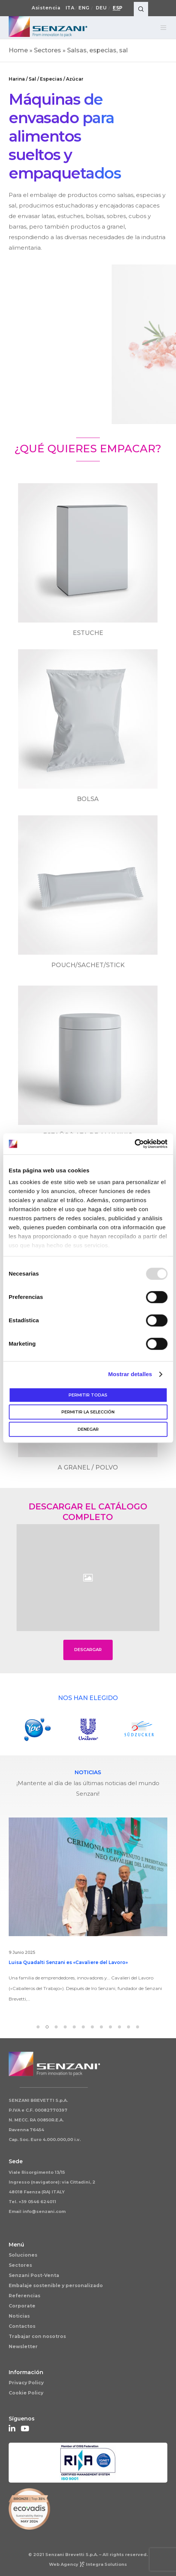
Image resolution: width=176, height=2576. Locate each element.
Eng (84, 8)
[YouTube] (24, 2427)
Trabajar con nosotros (37, 2336)
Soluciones (23, 2255)
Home (18, 50)
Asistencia (46, 8)
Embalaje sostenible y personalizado (56, 2285)
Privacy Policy (26, 2382)
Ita (70, 8)
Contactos (22, 2326)
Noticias (19, 2316)
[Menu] (161, 27)
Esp (118, 8)
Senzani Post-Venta (34, 2275)
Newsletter (23, 2346)
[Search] (141, 9)
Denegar (88, 1429)
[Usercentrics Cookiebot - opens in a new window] (134, 1144)
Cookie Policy (26, 2393)
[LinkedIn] (12, 2427)
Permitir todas (88, 1395)
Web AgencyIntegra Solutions (88, 2564)
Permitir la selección (88, 1412)
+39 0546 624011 (37, 2201)
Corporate (22, 2306)
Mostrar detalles (130, 1374)
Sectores (47, 50)
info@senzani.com (44, 2211)
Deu (101, 8)
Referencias (24, 2295)
